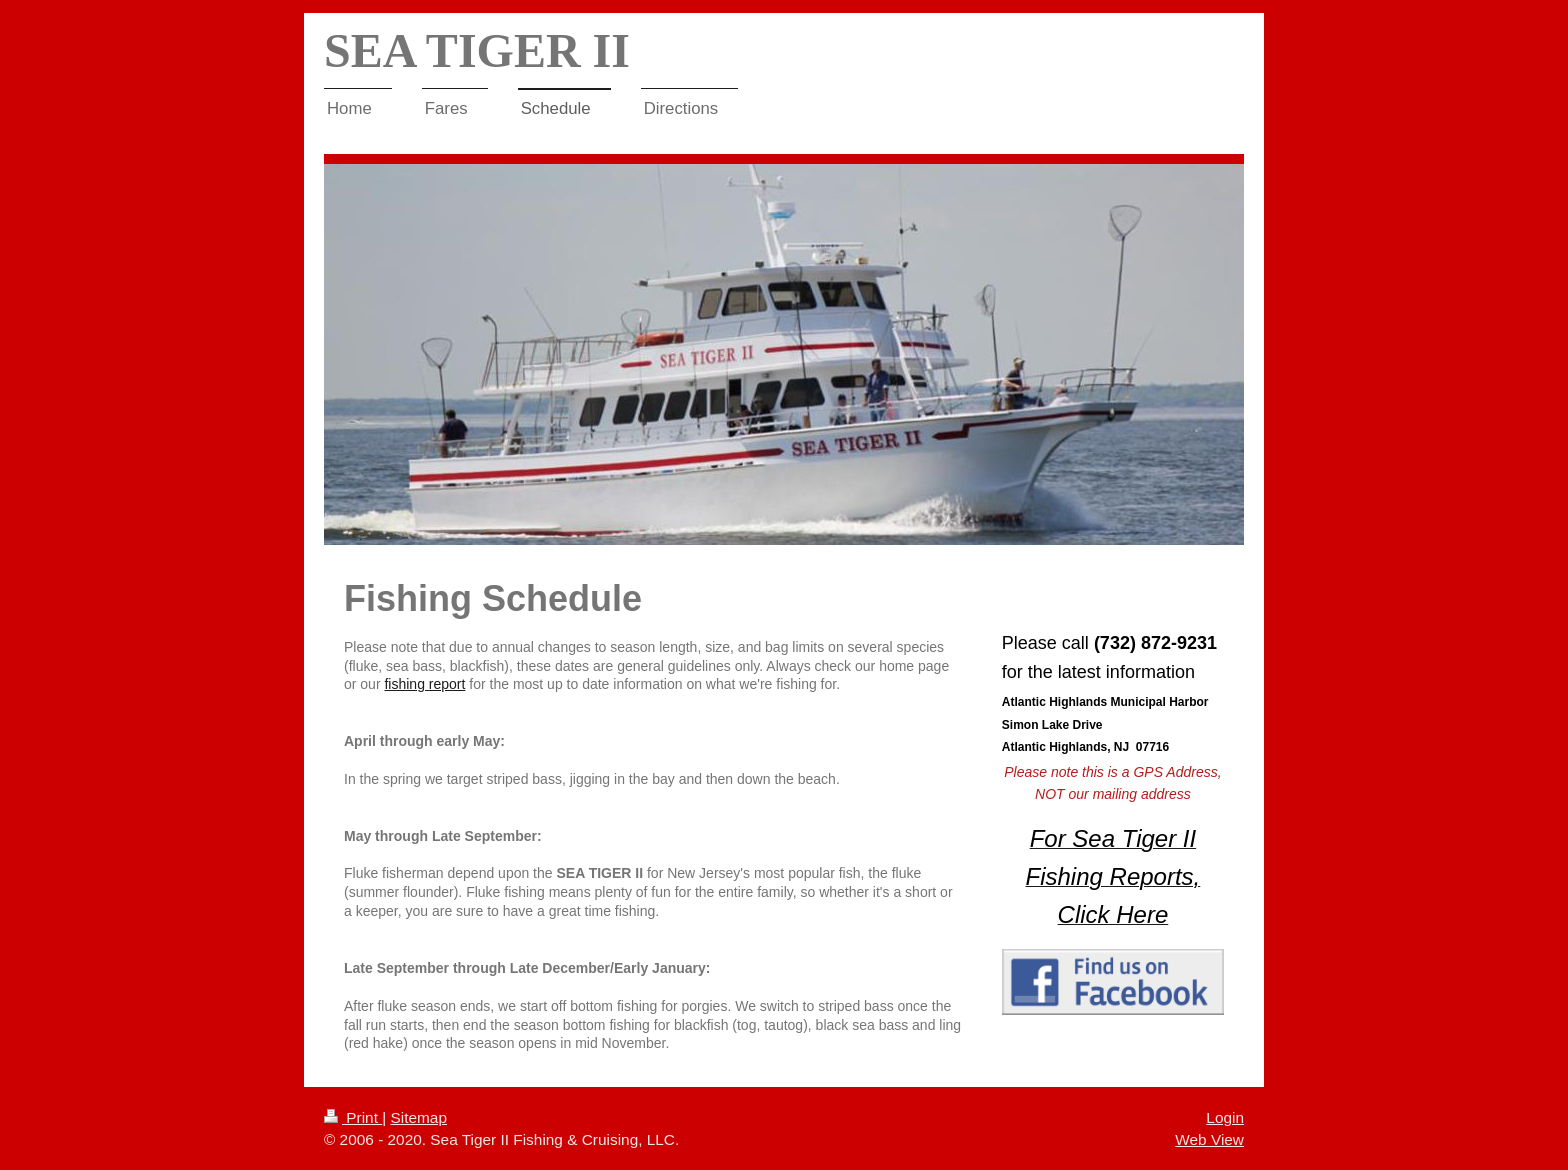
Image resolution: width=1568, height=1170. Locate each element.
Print (353, 1117)
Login (1225, 1117)
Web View (1209, 1139)
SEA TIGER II (477, 50)
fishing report (424, 684)
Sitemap (418, 1117)
